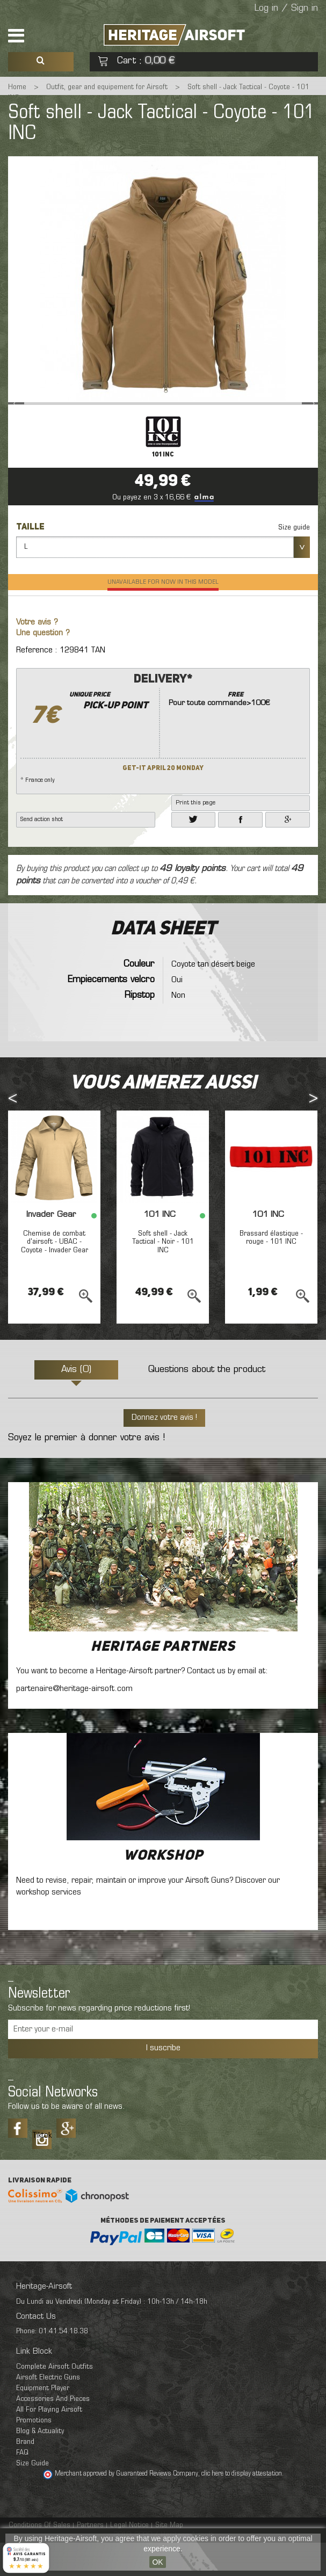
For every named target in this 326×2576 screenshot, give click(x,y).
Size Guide (32, 2497)
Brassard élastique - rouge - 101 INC (271, 1271)
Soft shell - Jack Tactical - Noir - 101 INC (163, 1275)
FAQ (22, 2486)
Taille (31, 560)
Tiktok (42, 2169)
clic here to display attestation (241, 2507)
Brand (25, 2475)
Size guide (294, 561)
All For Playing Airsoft (49, 2443)
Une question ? (43, 667)
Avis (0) (76, 1403)
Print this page (195, 836)
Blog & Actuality (40, 2465)
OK (157, 2562)
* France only (163, 761)
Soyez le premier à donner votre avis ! (86, 1471)
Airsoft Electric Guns (48, 2411)
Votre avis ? (37, 656)
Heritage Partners (163, 1680)
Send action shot (41, 853)
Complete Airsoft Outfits (54, 2400)
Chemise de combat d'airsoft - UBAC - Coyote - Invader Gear (54, 1275)
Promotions (34, 2454)
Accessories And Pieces (53, 2432)
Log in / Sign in (286, 8)
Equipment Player (42, 2422)
